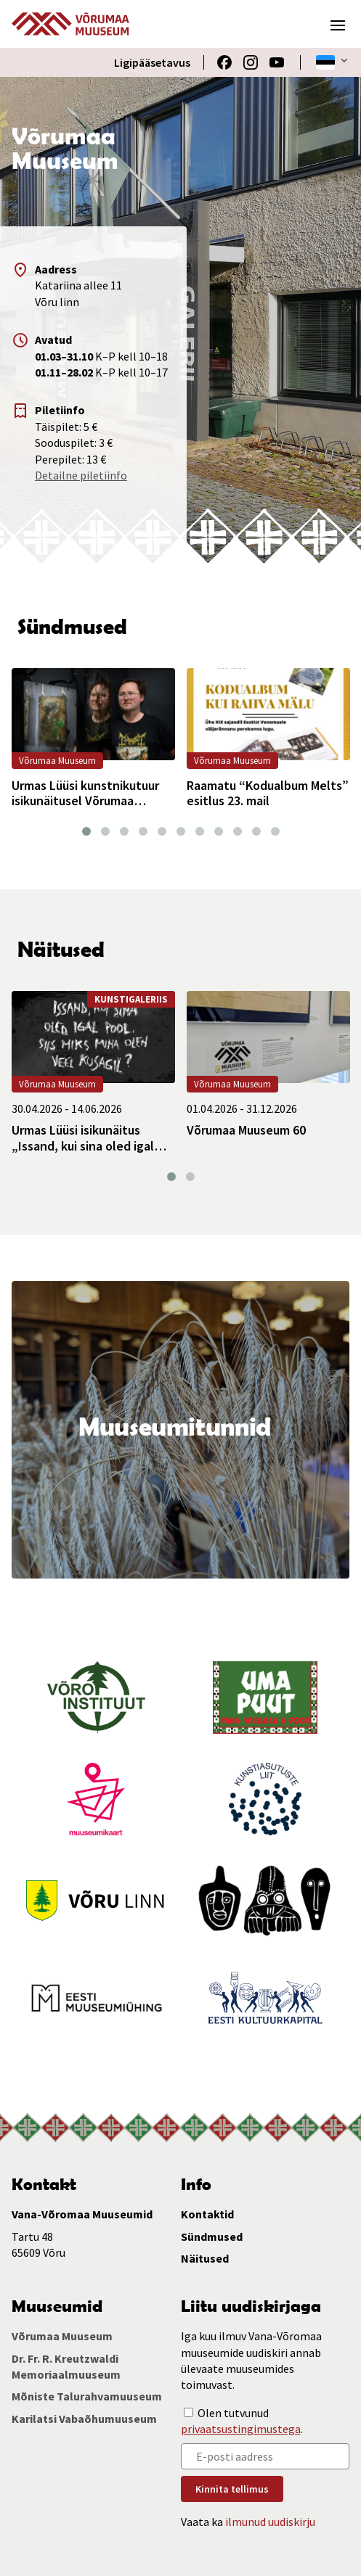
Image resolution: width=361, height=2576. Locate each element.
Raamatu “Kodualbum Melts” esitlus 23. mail (268, 793)
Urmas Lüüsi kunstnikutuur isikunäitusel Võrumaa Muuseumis (85, 793)
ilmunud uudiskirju (270, 2521)
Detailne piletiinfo (81, 475)
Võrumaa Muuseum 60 (246, 1130)
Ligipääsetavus (152, 62)
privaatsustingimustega (241, 2428)
